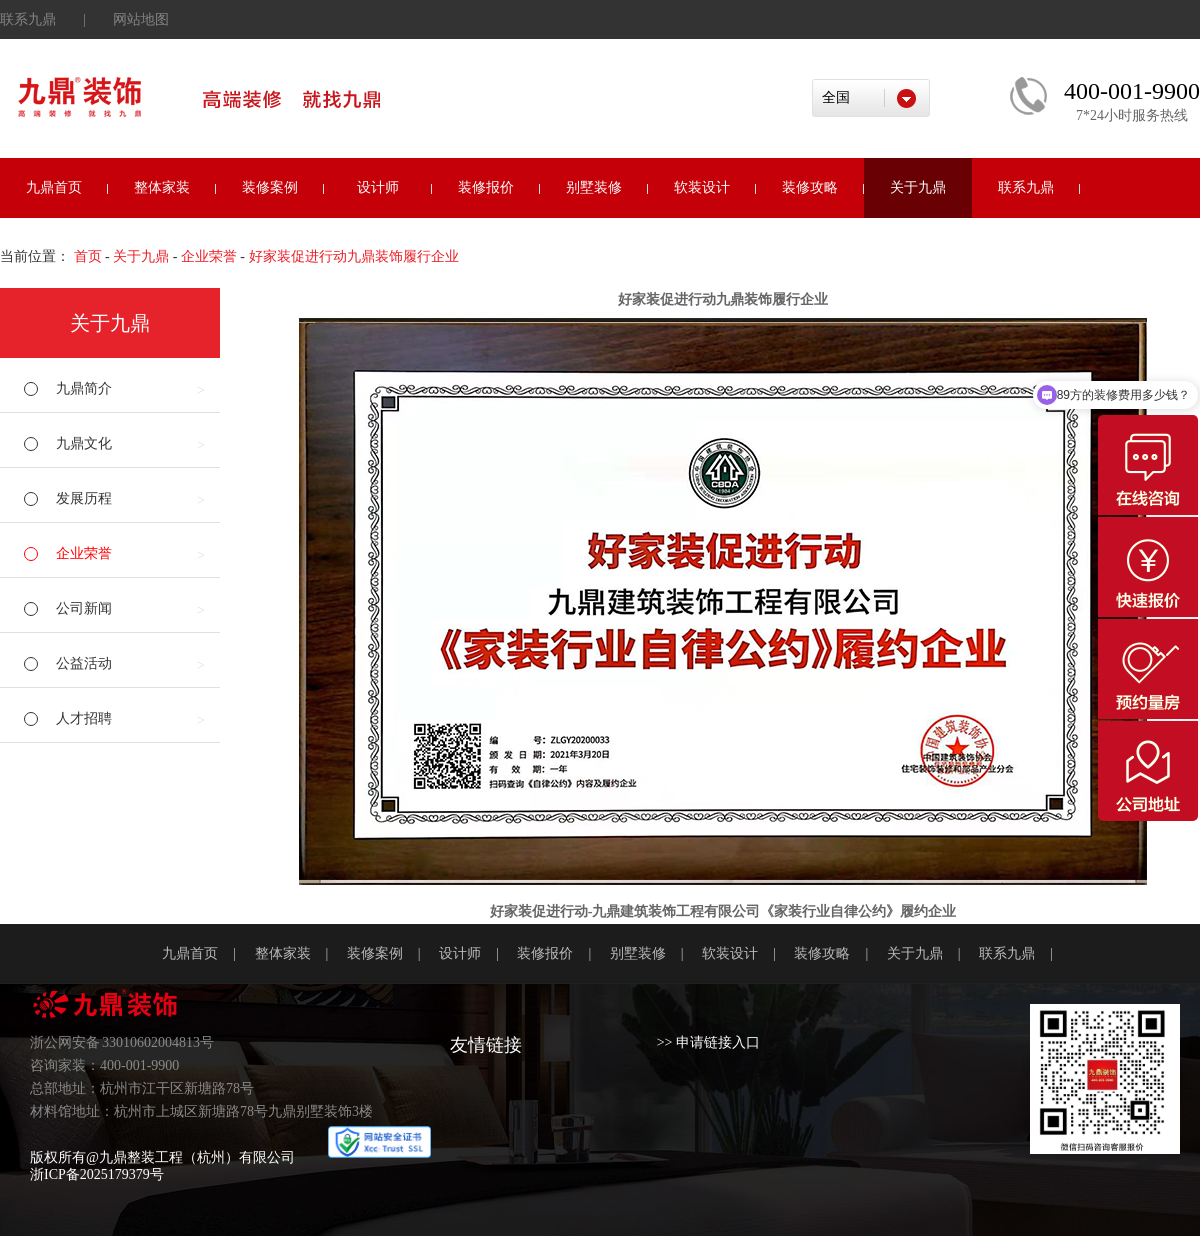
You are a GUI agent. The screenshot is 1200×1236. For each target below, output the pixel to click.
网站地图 (141, 19)
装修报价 (486, 187)
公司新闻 (84, 608)
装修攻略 (810, 187)
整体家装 (162, 187)
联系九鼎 (28, 19)
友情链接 (486, 1045)
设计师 (378, 187)
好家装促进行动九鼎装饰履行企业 (354, 256)
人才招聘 (84, 718)
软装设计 (702, 187)
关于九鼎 (918, 187)
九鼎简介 (84, 388)
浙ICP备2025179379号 (97, 1174)
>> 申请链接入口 (708, 1042)
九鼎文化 (84, 443)
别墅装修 (594, 187)
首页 (88, 256)
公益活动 (84, 663)
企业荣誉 (209, 256)
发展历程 (84, 498)
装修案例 (270, 187)
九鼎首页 (54, 187)
